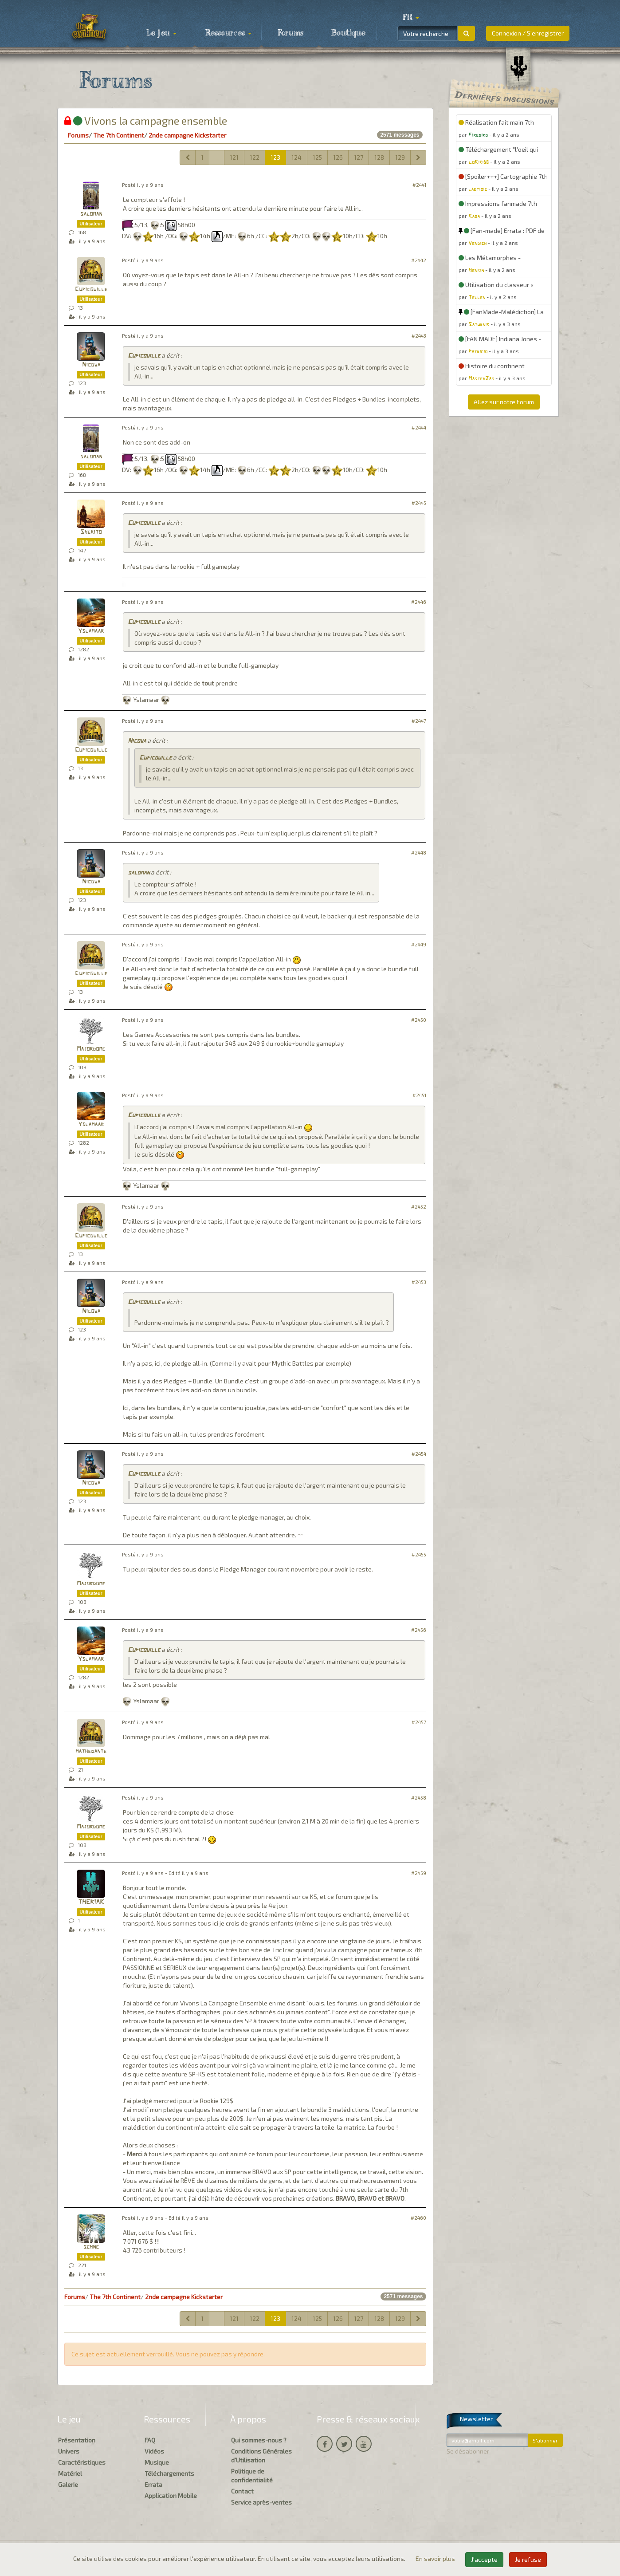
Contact (242, 2491)
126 (338, 157)
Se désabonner (468, 2451)
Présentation (76, 2440)
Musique (157, 2462)
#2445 (419, 503)
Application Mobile (171, 2495)
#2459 (418, 1873)
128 (379, 157)
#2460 (418, 2218)
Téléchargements (169, 2473)
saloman (91, 214)
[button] (410, 18)
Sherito (91, 532)
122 (254, 157)
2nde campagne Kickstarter (187, 135)
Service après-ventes (261, 2502)
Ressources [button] (228, 33)
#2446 (418, 602)
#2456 (418, 1630)
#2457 (419, 1722)
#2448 (418, 852)
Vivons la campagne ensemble (145, 120)
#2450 (418, 1020)
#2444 (419, 427)
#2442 (418, 260)
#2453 (419, 1282)
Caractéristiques (82, 2462)
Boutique (348, 33)
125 (317, 157)
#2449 (418, 944)
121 (234, 157)
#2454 (419, 1454)
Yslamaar (91, 631)
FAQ (150, 2440)
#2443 (419, 336)
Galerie (68, 2484)
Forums (290, 33)
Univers (68, 2451)
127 (358, 157)
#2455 (419, 1554)
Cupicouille (91, 289)
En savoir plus (436, 2558)
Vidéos (154, 2451)
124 (296, 157)
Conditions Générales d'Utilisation (261, 2455)
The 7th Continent (118, 135)
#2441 (419, 185)
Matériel (70, 2473)
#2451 (419, 1095)
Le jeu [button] (161, 33)
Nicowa (91, 365)
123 (275, 157)
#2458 (418, 1797)
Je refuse (528, 2559)
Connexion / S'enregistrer (528, 33)
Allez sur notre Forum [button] (504, 402)
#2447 (419, 721)
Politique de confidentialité (252, 2475)
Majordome (91, 1049)
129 (400, 157)
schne (91, 2247)
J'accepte (484, 2559)
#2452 (418, 1206)
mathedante (90, 1751)
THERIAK (91, 1902)
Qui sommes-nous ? (258, 2440)
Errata (153, 2484)
